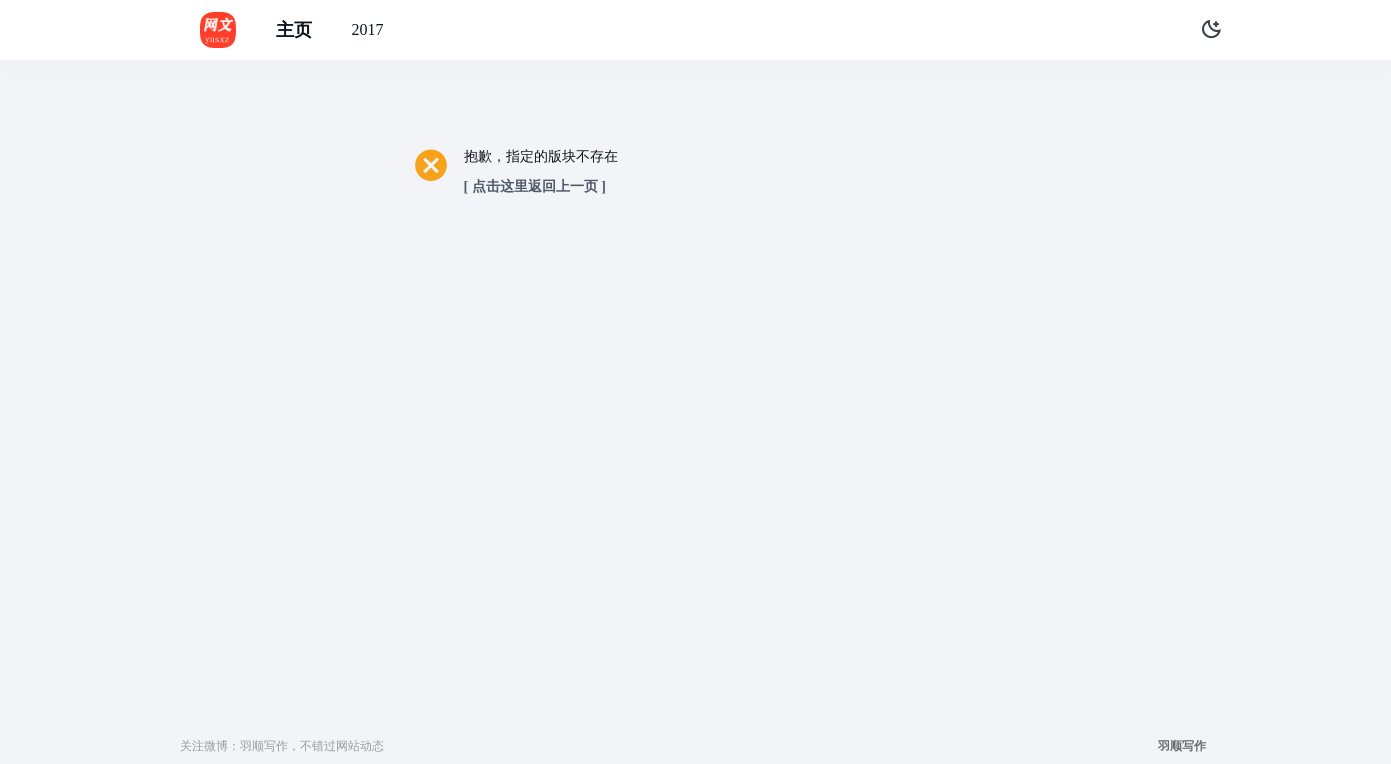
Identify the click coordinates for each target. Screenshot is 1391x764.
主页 (294, 30)
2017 (368, 29)
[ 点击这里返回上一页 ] (535, 186)
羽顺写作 (1182, 746)
